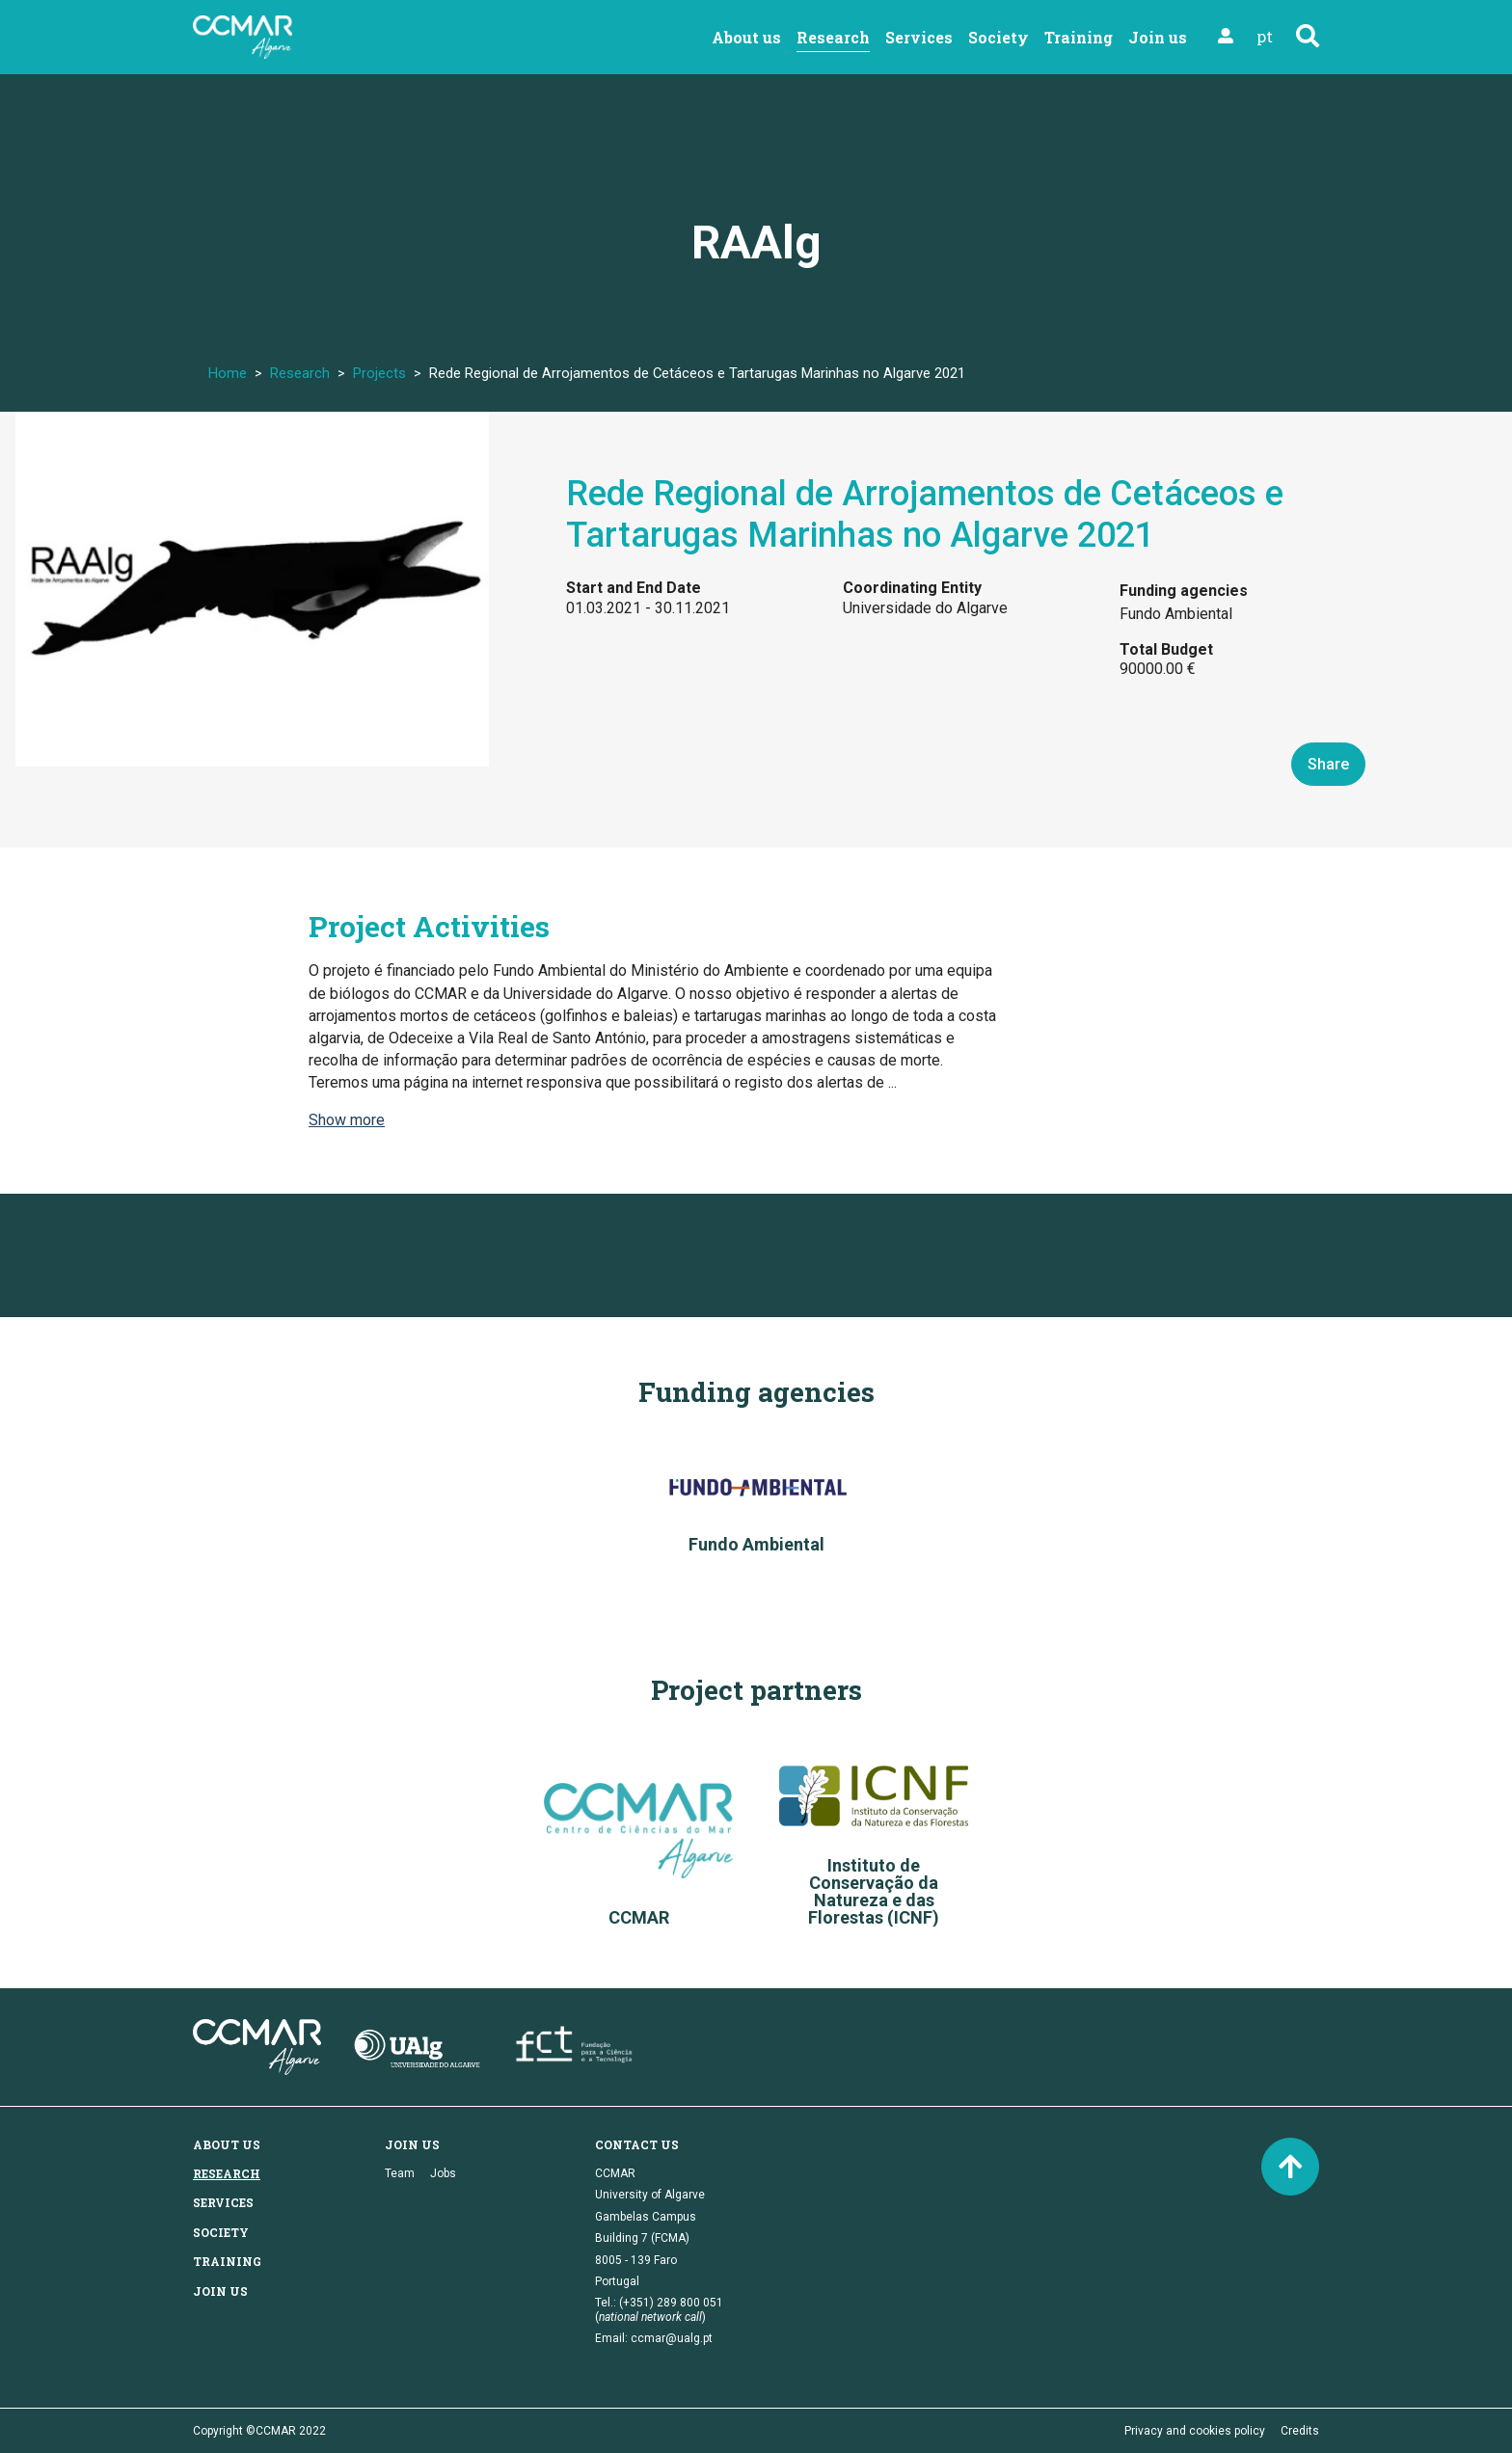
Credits (1300, 2431)
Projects (379, 373)
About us (746, 37)
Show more (347, 1120)
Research (833, 37)
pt (1264, 36)
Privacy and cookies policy (1194, 2431)
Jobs (443, 2173)
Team (400, 2173)
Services (919, 37)
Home (227, 373)
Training (1078, 37)
